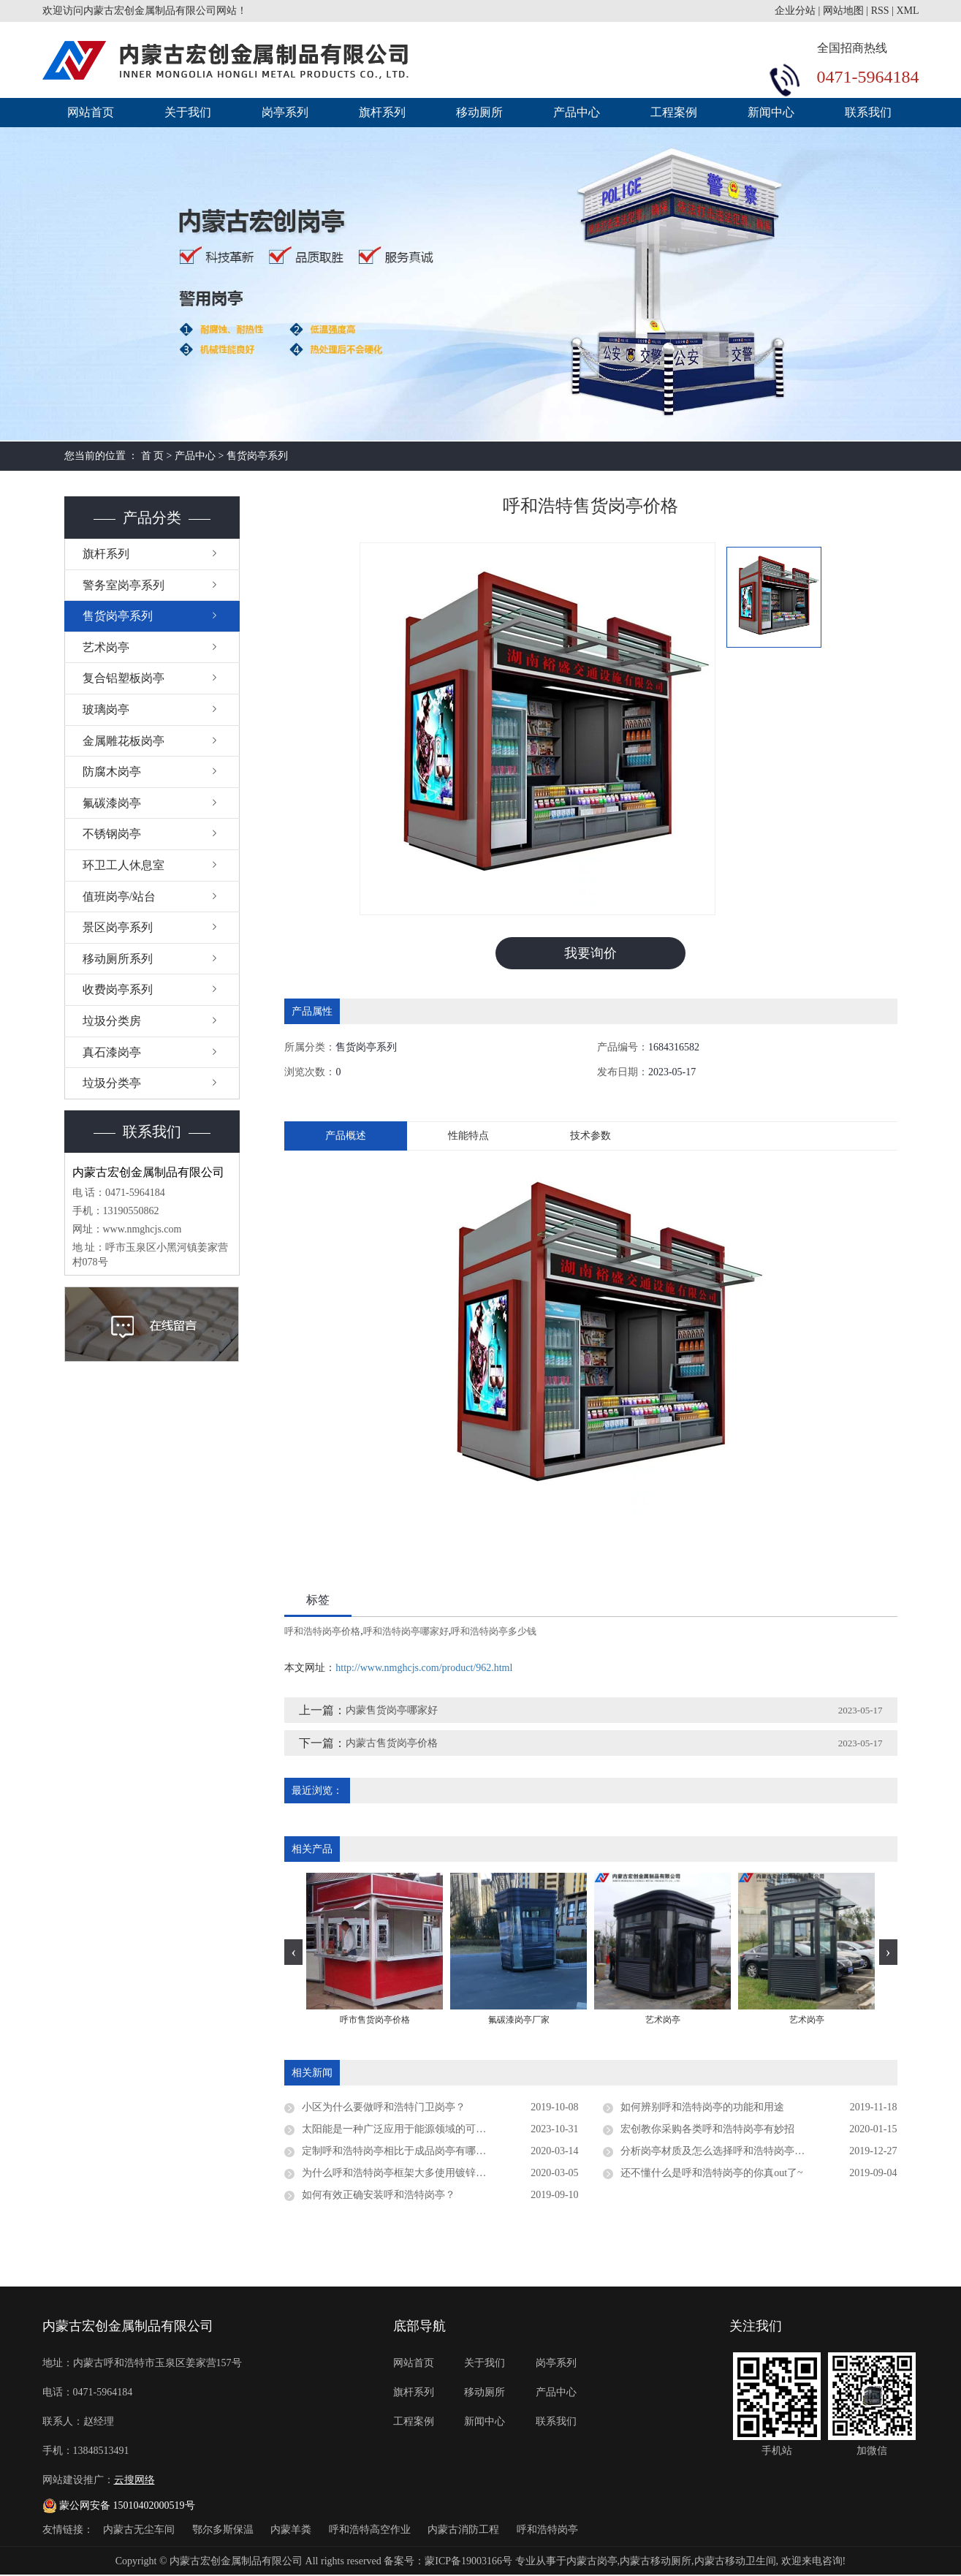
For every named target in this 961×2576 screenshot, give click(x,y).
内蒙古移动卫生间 (735, 2561)
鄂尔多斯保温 (224, 2530)
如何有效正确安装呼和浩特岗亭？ (378, 2195)
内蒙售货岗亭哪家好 (392, 1710)
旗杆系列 (382, 112)
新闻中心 (771, 112)
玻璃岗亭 (106, 709)
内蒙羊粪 (292, 2530)
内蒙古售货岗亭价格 (392, 1743)
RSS (880, 10)
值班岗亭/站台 (119, 896)
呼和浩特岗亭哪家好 (406, 1631)
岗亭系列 (285, 112)
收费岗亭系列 (118, 989)
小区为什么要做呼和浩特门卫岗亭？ (384, 2107)
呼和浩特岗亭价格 (322, 1631)
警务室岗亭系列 (123, 585)
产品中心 (576, 112)
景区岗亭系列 (118, 927)
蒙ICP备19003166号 (468, 2561)
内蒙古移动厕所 (655, 2561)
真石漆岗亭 (112, 1052)
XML (907, 10)
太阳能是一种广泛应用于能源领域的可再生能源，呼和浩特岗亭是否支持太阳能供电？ (440, 2129)
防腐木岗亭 (112, 771)
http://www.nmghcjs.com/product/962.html (423, 1668)
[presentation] (293, 1952)
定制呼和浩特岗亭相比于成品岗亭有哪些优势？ (409, 2151)
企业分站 (795, 10)
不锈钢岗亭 (112, 833)
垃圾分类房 (112, 1021)
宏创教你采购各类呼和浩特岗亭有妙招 (707, 2129)
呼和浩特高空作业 (371, 2530)
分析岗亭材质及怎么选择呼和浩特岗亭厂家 (717, 2151)
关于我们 (187, 112)
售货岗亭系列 (257, 455)
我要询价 (590, 953)
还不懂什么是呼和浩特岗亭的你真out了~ (711, 2173)
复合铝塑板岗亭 (123, 678)
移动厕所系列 (118, 958)
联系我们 (868, 112)
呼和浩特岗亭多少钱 (493, 1631)
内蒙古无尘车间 (140, 2530)
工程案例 (673, 112)
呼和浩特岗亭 (547, 2530)
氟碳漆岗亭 (112, 803)
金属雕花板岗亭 (123, 741)
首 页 (152, 455)
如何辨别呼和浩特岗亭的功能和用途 (702, 2107)
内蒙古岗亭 (592, 2561)
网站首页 (90, 112)
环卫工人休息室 (123, 865)
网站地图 (843, 10)
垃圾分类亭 (112, 1083)
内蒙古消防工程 (465, 2530)
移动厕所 (479, 112)
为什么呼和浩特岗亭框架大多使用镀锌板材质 (404, 2173)
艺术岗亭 (106, 647)
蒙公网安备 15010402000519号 (118, 2505)
